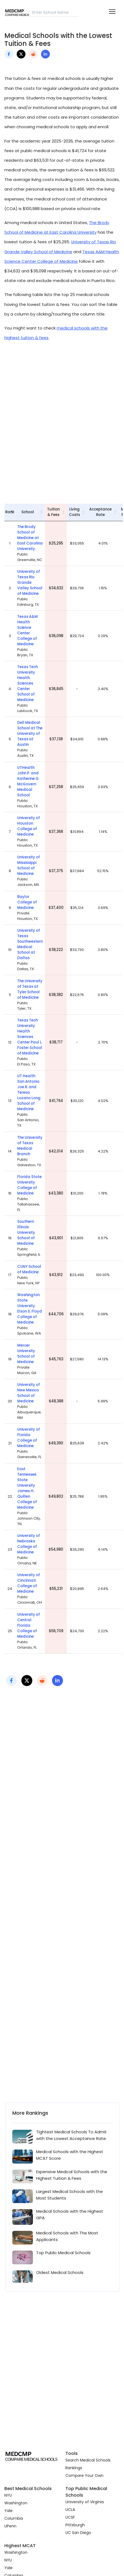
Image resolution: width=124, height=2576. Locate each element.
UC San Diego (78, 2532)
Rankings (73, 2468)
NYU (8, 2495)
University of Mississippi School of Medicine (28, 865)
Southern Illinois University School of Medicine (26, 1232)
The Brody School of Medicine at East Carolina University (30, 537)
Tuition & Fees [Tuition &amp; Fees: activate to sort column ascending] (53, 512)
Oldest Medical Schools (59, 2272)
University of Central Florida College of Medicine (28, 1625)
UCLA (70, 2509)
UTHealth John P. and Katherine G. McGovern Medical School (28, 781)
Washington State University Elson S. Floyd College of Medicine (29, 1308)
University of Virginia (84, 2502)
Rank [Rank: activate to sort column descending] (9, 512)
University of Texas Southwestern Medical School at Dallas (30, 944)
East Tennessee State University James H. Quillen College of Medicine (27, 1488)
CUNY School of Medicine (29, 1269)
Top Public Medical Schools (63, 2253)
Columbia (13, 2518)
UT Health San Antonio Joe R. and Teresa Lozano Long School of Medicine (29, 1092)
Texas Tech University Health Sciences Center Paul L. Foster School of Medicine (29, 1037)
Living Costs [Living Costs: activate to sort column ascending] (74, 512)
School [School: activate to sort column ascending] (27, 512)
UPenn (10, 2526)
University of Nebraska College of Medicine (28, 1544)
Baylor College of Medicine (27, 902)
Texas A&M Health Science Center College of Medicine (27, 630)
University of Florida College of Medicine (28, 1438)
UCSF (70, 2517)
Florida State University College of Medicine (29, 1185)
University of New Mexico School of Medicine (28, 1393)
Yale (8, 2510)
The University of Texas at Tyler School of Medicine (29, 989)
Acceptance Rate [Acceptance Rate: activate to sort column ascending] (100, 512)
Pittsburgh (75, 2525)
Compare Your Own (84, 2475)
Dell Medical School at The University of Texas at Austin (29, 733)
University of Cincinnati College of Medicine (28, 1583)
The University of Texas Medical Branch (29, 1146)
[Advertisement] (62, 422)
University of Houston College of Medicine (28, 826)
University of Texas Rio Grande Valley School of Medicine (29, 582)
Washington (15, 2503)
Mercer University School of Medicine (26, 1353)
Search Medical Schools (88, 2460)
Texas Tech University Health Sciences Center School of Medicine (27, 683)
